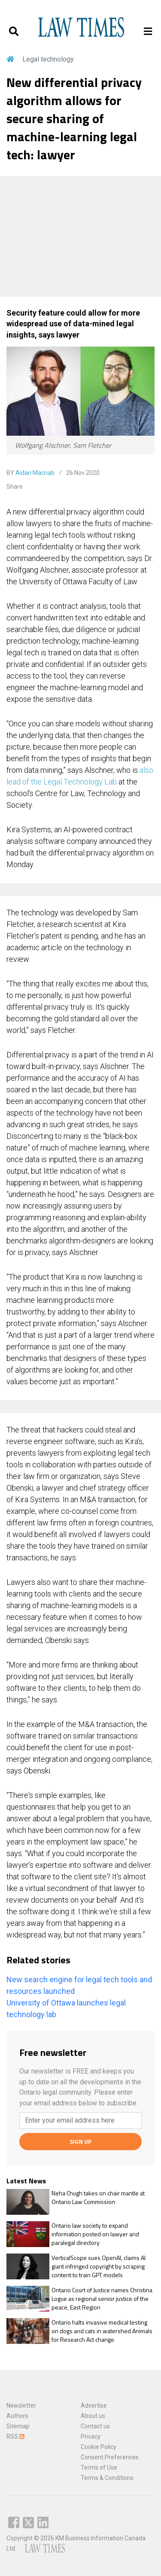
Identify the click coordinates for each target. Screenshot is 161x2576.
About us (93, 2415)
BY (30, 472)
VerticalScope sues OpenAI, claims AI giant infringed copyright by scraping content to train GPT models (99, 2266)
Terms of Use (99, 2467)
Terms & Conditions (107, 2477)
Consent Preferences (110, 2457)
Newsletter (21, 2405)
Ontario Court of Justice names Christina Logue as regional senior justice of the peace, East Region (102, 2298)
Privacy (90, 2436)
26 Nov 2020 (82, 472)
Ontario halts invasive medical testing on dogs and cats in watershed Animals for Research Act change (102, 2331)
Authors (17, 2415)
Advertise (94, 2405)
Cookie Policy (98, 2446)
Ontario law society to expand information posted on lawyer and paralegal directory (95, 2234)
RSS (15, 2436)
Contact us (95, 2426)
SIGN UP (80, 2141)
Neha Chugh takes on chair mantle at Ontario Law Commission (98, 2197)
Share (14, 486)
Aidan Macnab (35, 472)
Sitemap (18, 2426)
